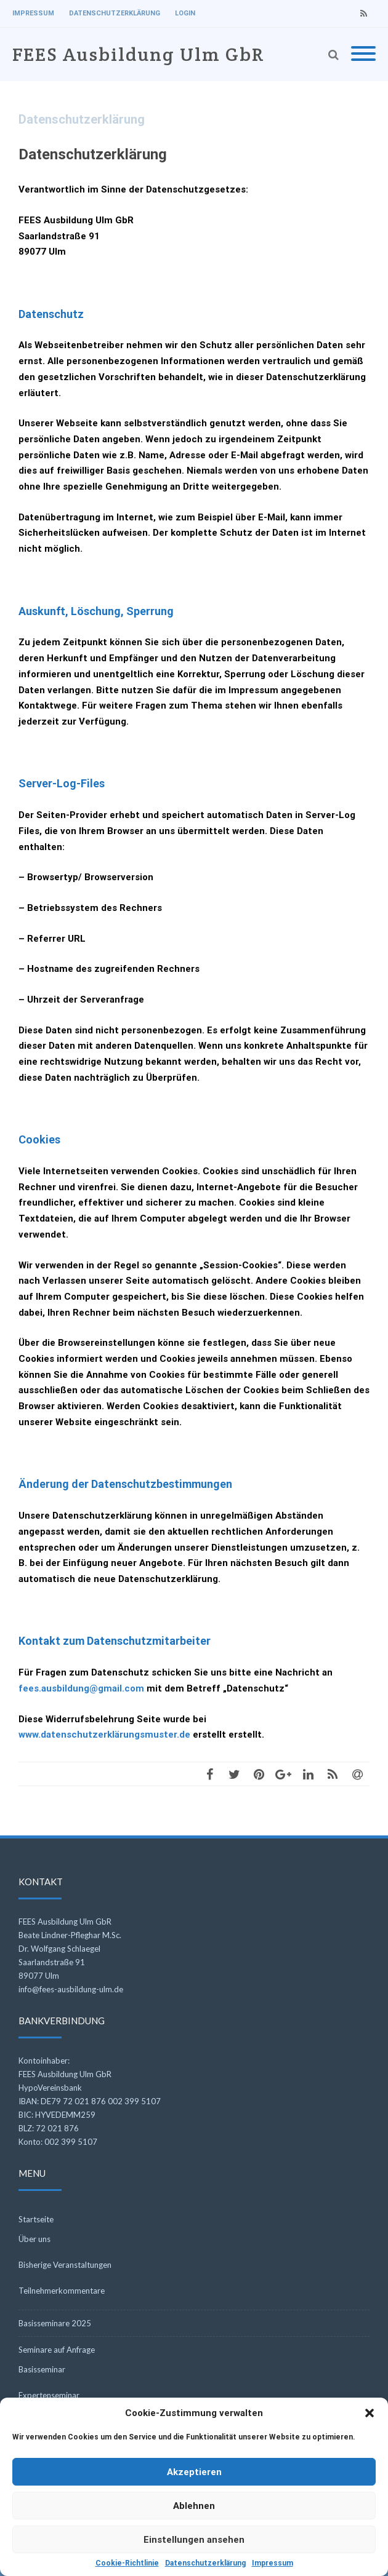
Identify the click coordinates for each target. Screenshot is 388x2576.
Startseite (36, 2219)
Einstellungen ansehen (194, 2539)
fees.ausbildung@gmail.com (81, 1688)
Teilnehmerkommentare (61, 2291)
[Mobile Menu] (363, 54)
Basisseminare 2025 (54, 2323)
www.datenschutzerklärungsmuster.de (104, 1734)
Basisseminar (41, 2369)
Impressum (272, 2563)
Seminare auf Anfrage (56, 2350)
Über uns (34, 2239)
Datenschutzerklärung (205, 2563)
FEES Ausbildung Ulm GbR (138, 54)
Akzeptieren (194, 2472)
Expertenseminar (48, 2395)
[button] (369, 2413)
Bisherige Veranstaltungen (64, 2265)
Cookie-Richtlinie (127, 2563)
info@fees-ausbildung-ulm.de (70, 1989)
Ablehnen (194, 2505)
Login (185, 13)
